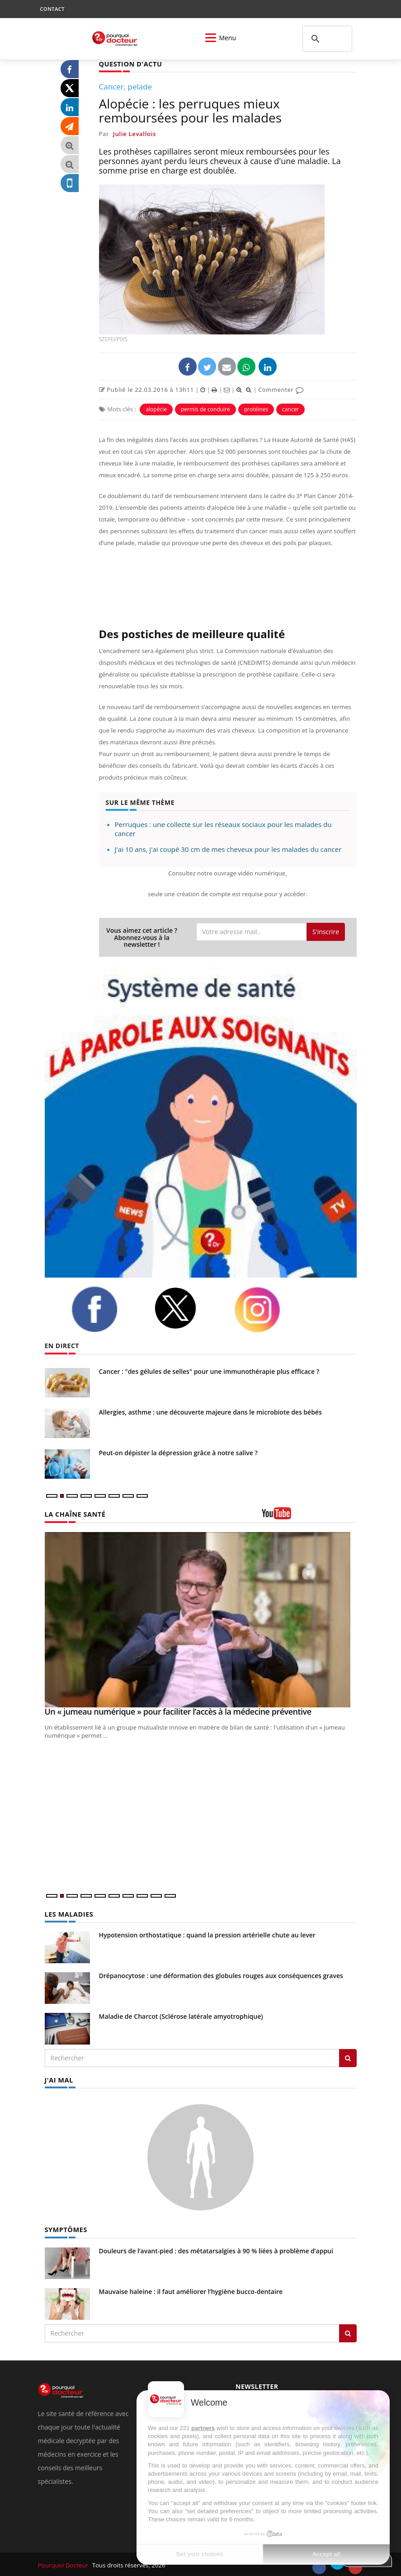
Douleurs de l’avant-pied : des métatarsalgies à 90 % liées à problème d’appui (216, 2249)
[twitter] (187, 1307)
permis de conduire (205, 409)
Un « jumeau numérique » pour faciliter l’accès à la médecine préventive (178, 1711)
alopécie (156, 409)
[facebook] (106, 1308)
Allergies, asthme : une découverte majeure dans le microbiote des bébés (210, 1411)
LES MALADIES (68, 1913)
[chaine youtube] (309, 1516)
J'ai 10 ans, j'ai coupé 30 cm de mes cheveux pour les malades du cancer (228, 848)
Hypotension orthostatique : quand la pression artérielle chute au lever (207, 1934)
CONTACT (52, 8)
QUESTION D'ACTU (129, 63)
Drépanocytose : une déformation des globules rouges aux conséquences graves (221, 1974)
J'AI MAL (58, 2078)
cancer (290, 409)
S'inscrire (325, 931)
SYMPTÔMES (65, 2227)
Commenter (281, 389)
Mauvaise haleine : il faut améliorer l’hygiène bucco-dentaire (191, 2289)
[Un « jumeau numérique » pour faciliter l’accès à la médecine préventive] (201, 1619)
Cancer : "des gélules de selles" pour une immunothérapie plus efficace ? (209, 1371)
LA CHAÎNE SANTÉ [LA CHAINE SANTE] (74, 1513)
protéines (256, 409)
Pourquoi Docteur (63, 2563)
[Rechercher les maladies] (348, 2057)
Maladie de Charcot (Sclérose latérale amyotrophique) (181, 2015)
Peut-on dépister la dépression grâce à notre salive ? (178, 1452)
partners (203, 2428)
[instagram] (268, 1309)
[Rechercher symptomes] (348, 2331)
